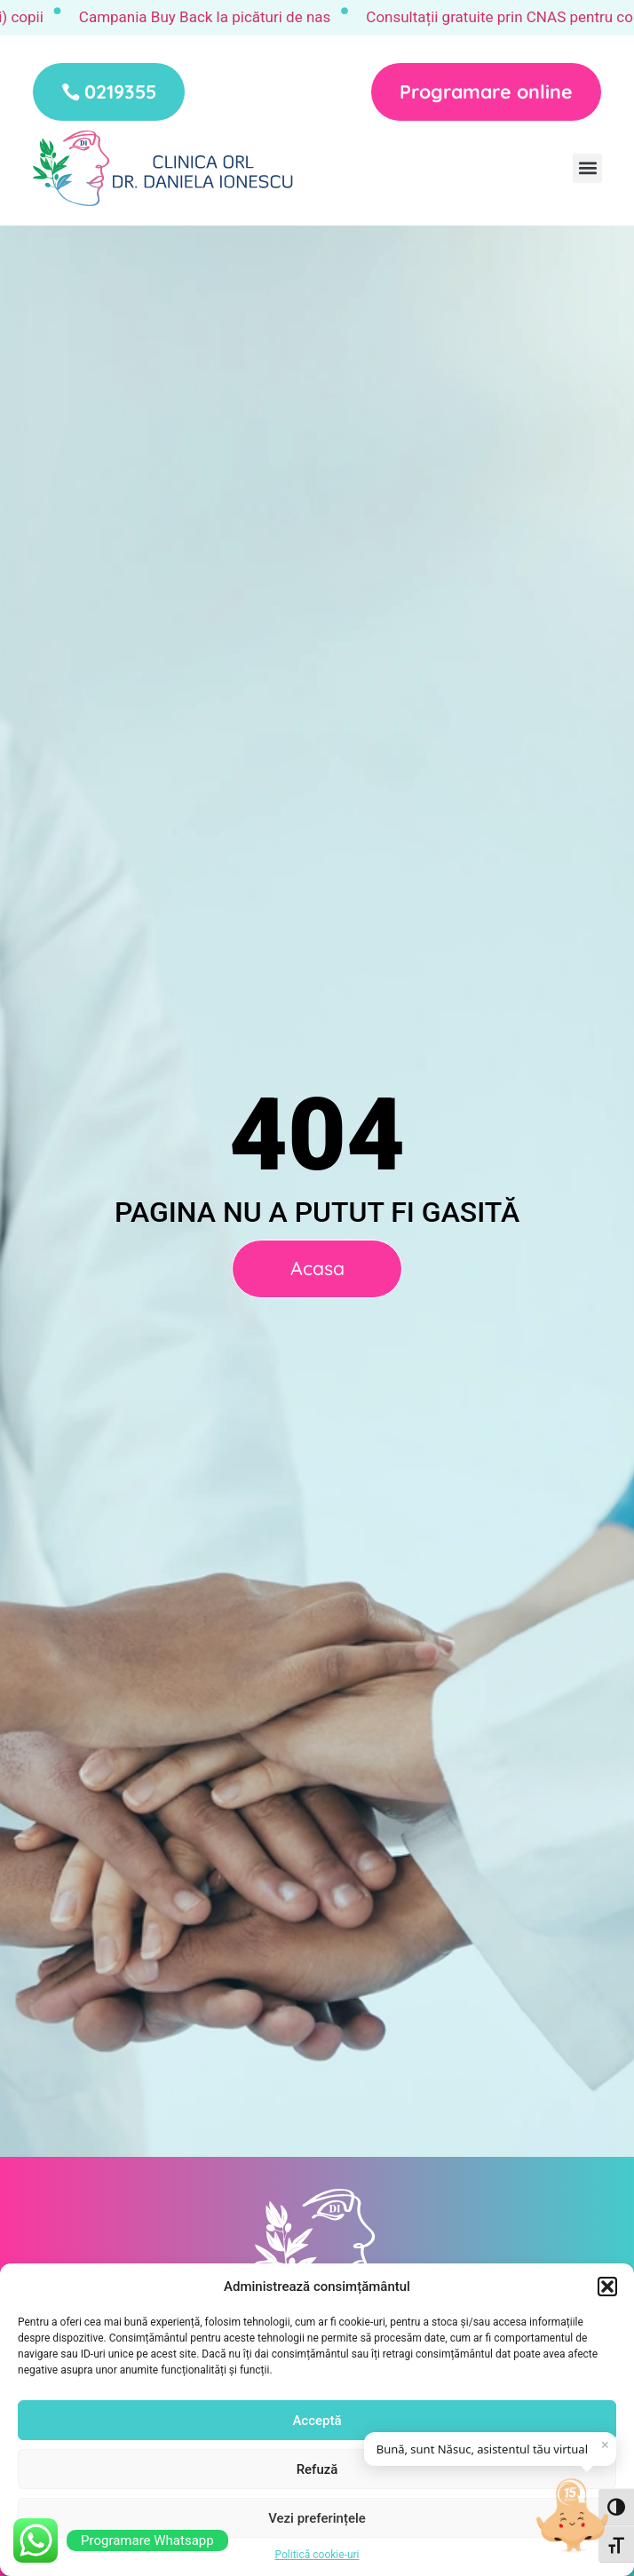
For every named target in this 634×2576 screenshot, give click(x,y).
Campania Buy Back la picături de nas (223, 17)
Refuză (317, 2469)
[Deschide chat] (573, 2515)
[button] (607, 2286)
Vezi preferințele (317, 2518)
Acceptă (316, 2421)
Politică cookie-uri (316, 2554)
